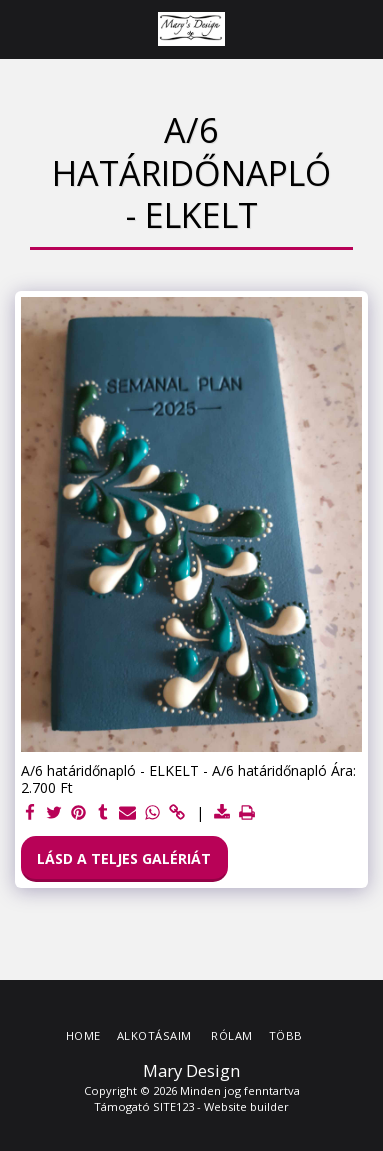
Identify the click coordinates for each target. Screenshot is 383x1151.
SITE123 (173, 1106)
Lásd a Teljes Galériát (124, 858)
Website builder (246, 1106)
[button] (22, 28)
